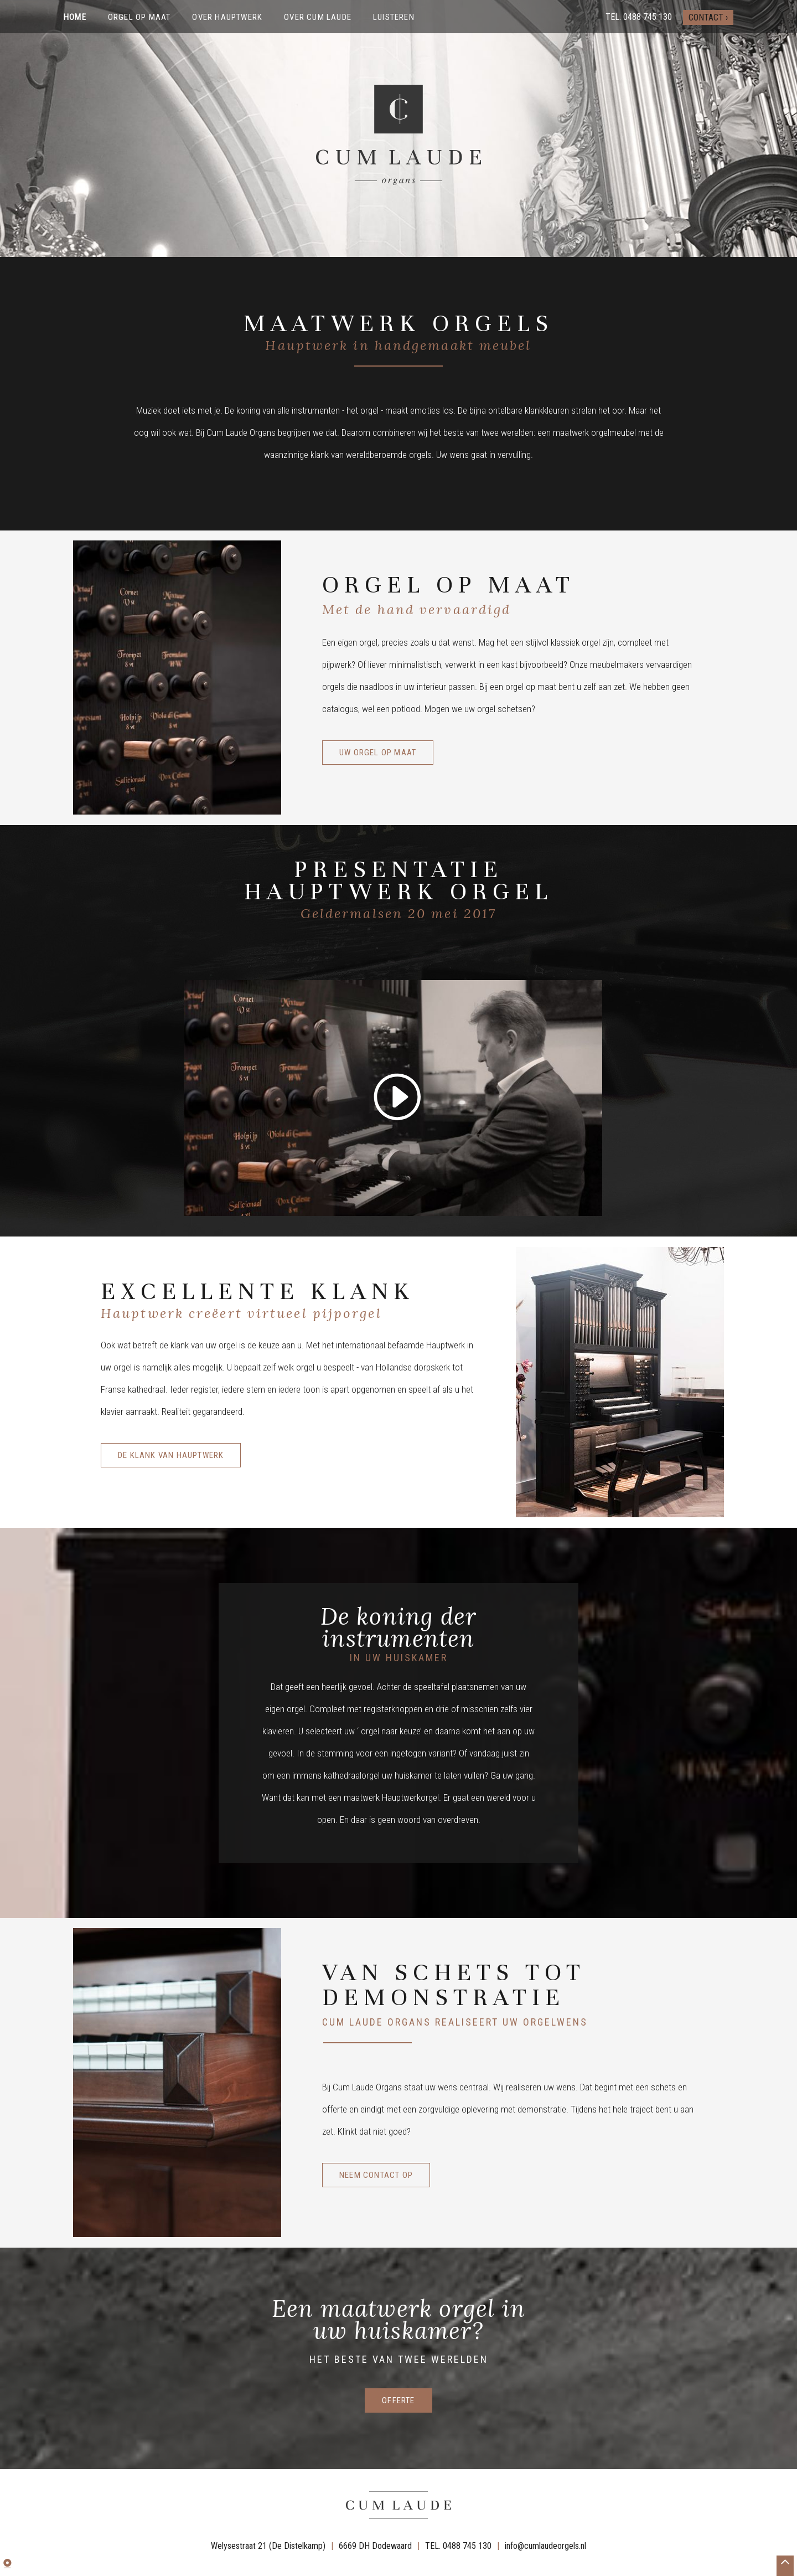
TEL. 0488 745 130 (458, 2545)
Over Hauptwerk (227, 17)
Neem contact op (376, 2175)
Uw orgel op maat (377, 753)
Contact (706, 17)
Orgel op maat (139, 17)
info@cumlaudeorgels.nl (545, 2545)
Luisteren (394, 17)
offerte (398, 2400)
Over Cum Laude (317, 17)
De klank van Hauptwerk (171, 1455)
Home (75, 17)
